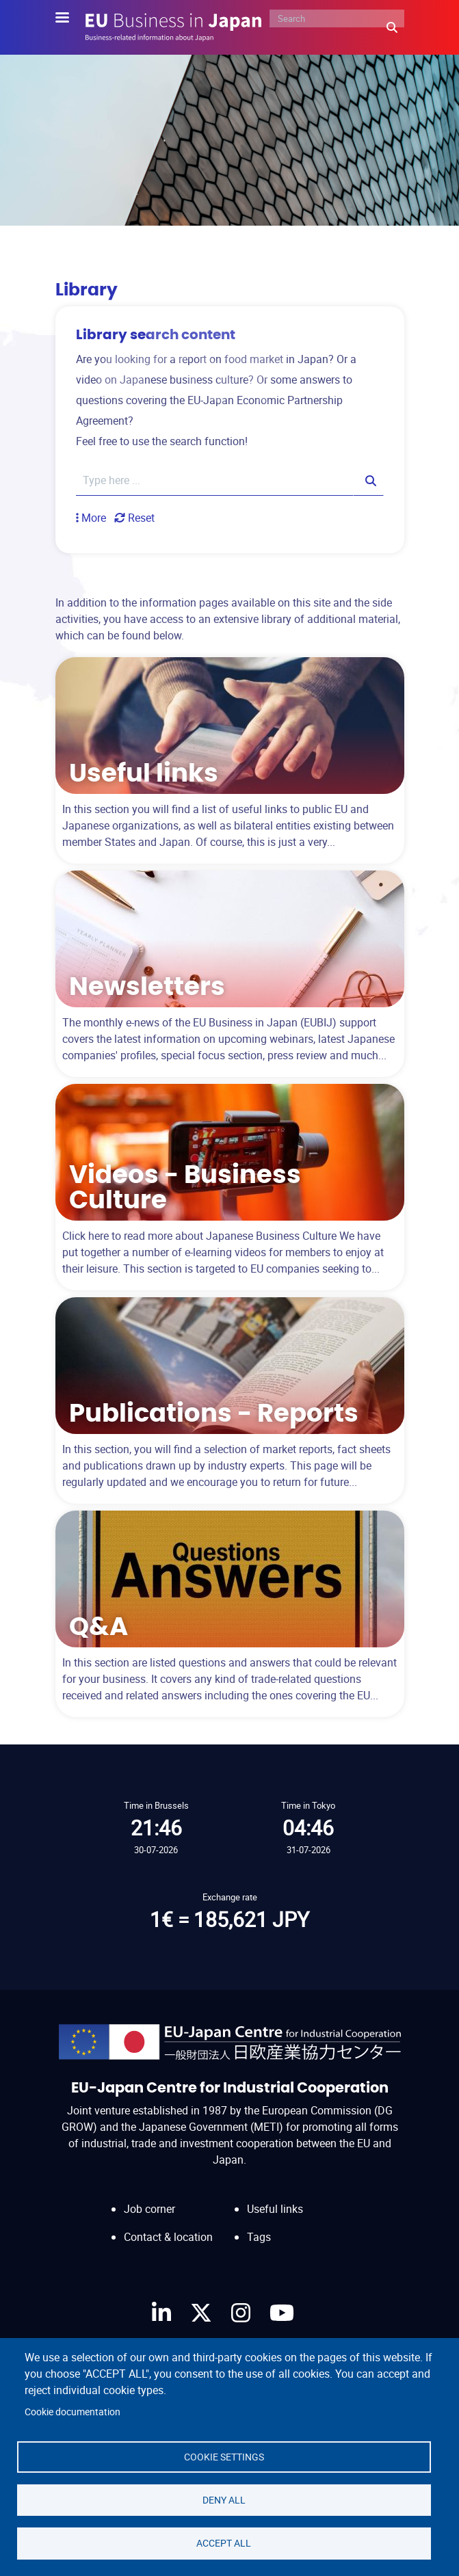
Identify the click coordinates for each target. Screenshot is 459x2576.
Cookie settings (224, 2453)
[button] (91, 517)
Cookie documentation (72, 2408)
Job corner (149, 2208)
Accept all (223, 2542)
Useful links (275, 2208)
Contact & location (168, 2236)
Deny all (224, 2498)
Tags (259, 2236)
